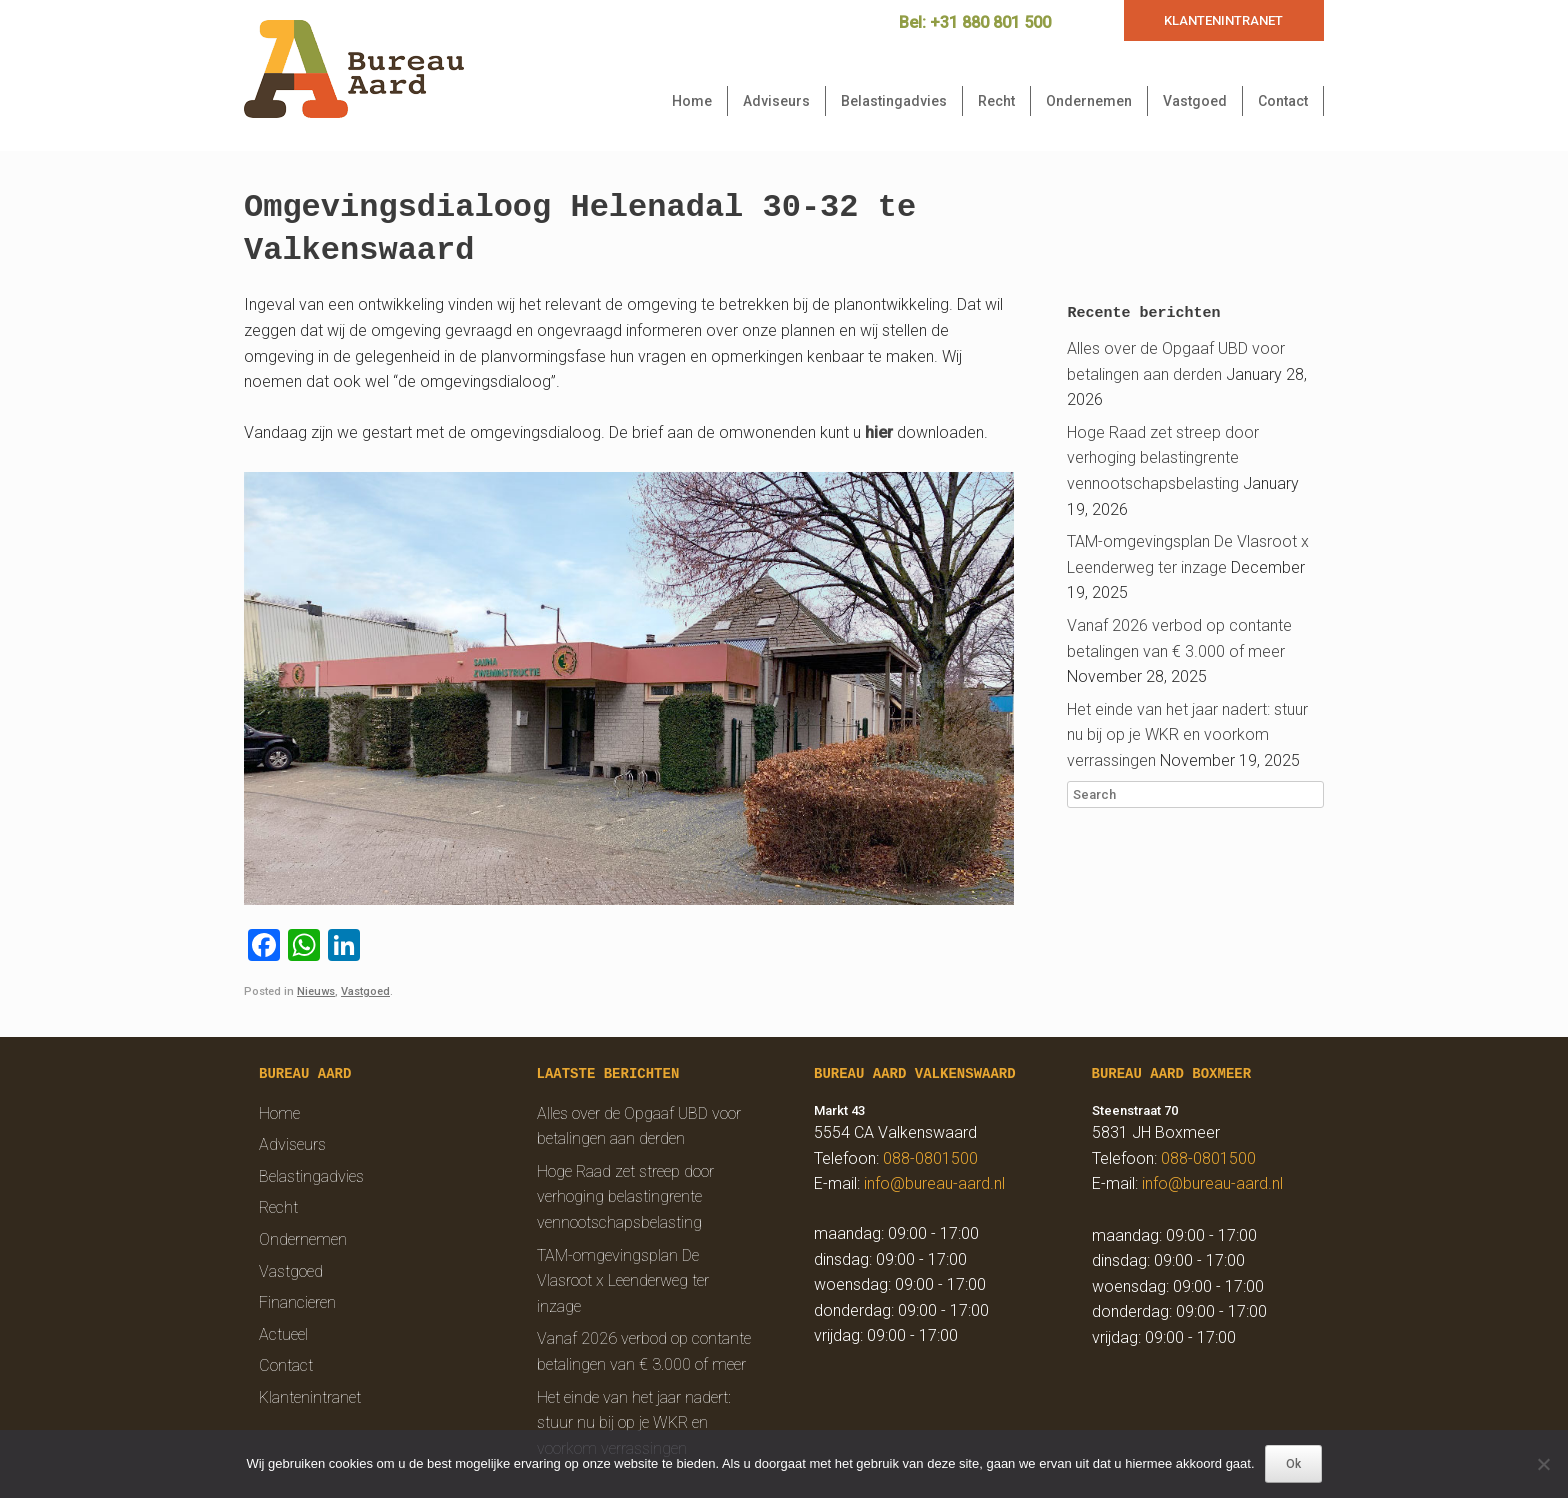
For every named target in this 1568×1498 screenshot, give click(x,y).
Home (692, 101)
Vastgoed (1195, 101)
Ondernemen (1089, 101)
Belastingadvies (894, 101)
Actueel (283, 1334)
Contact (1283, 101)
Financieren (297, 1302)
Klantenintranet (310, 1397)
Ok (1293, 1464)
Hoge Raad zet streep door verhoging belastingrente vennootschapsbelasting (1163, 458)
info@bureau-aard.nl (934, 1183)
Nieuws (316, 991)
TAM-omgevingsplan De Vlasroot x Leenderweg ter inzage (623, 1281)
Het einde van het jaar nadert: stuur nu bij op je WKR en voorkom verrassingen (1187, 735)
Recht (996, 101)
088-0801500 (930, 1158)
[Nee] (1543, 1464)
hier (879, 432)
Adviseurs (776, 101)
